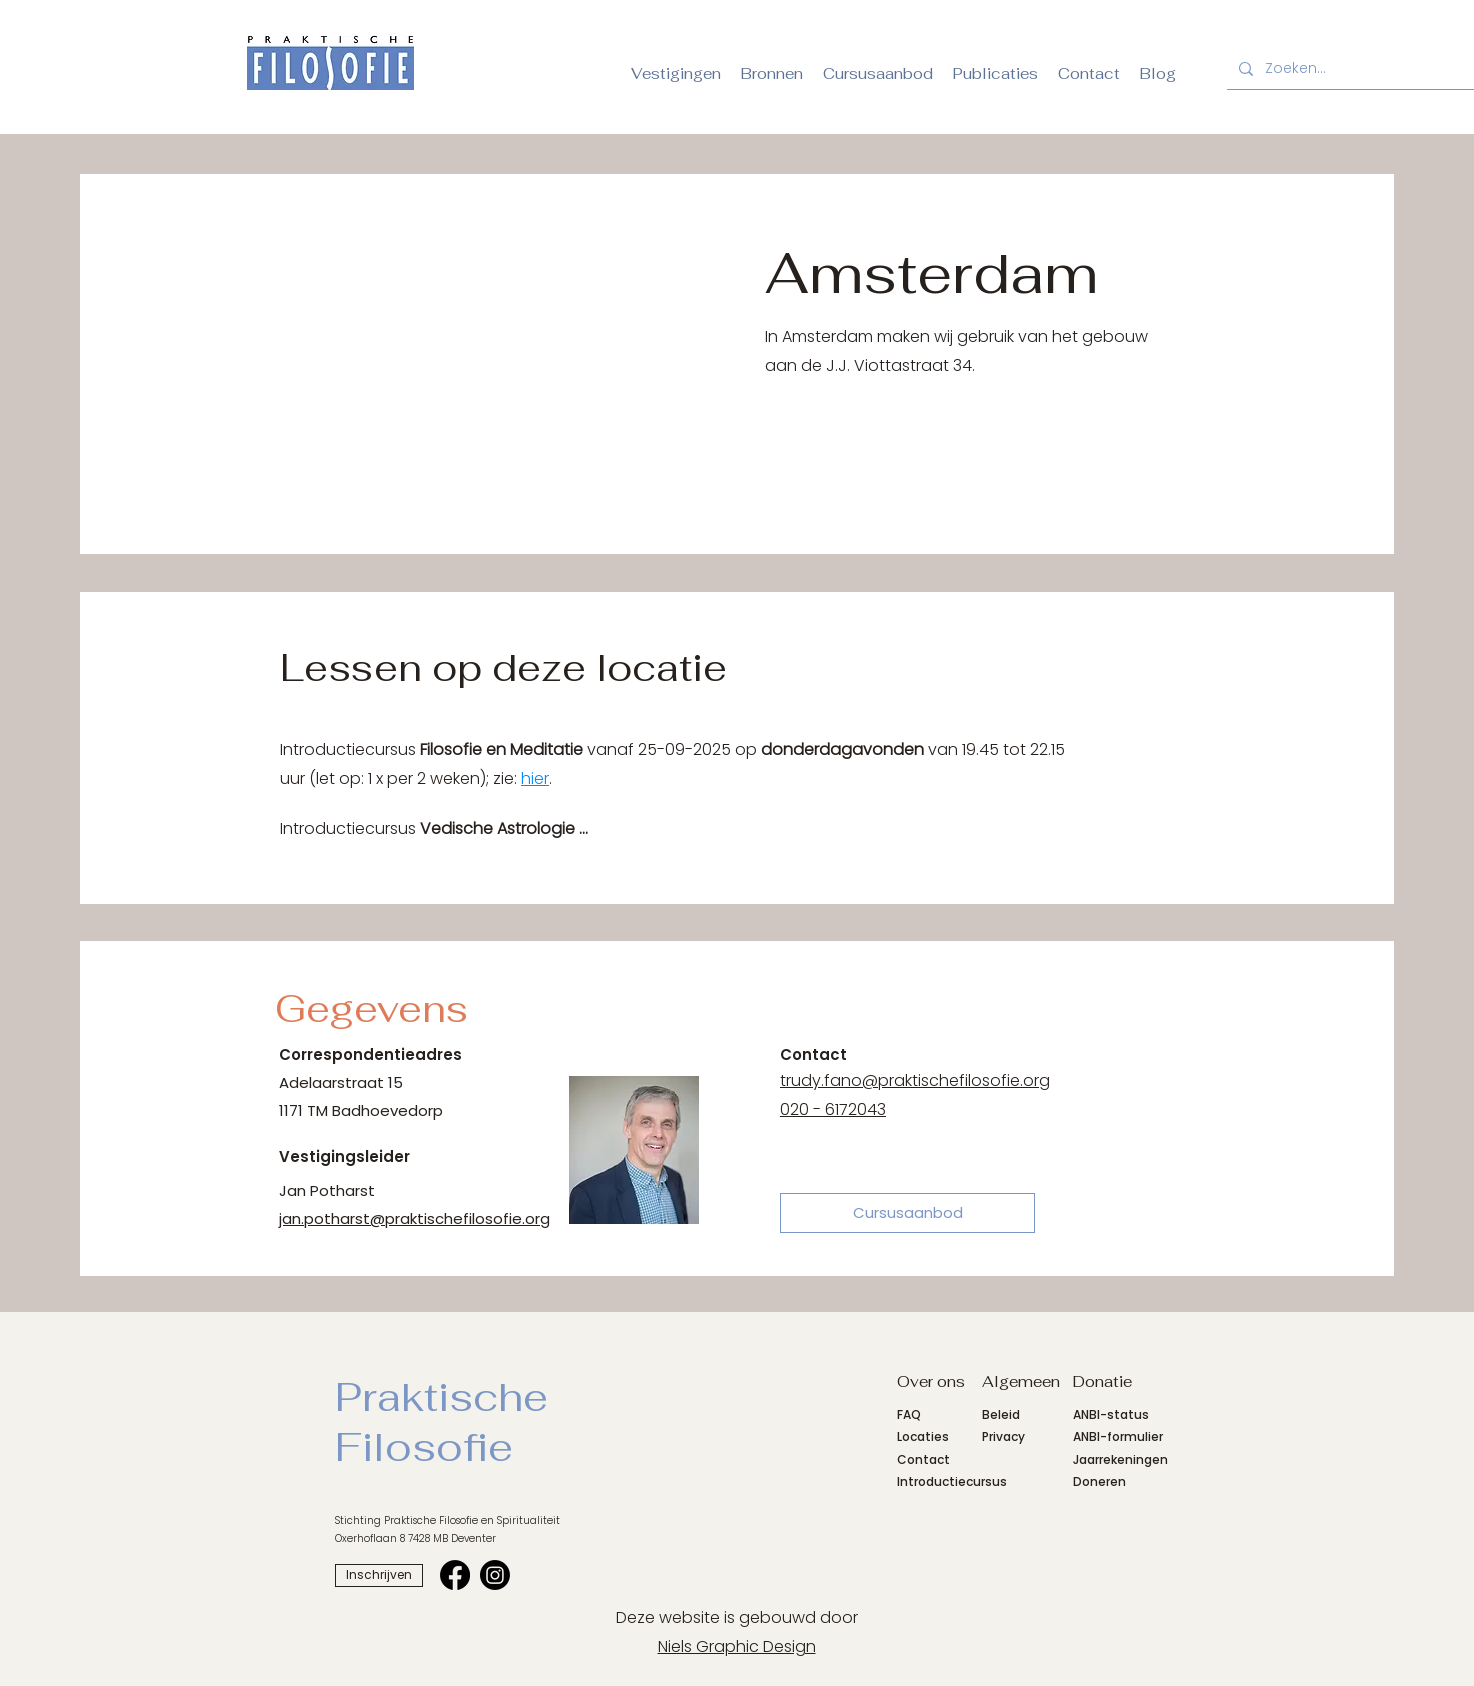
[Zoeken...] (1357, 68)
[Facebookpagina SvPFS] (455, 1575)
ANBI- (1090, 1436)
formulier (1135, 1436)
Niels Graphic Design (737, 1646)
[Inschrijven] (379, 1575)
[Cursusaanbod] (907, 1213)
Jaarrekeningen (1120, 1459)
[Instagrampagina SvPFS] (495, 1575)
